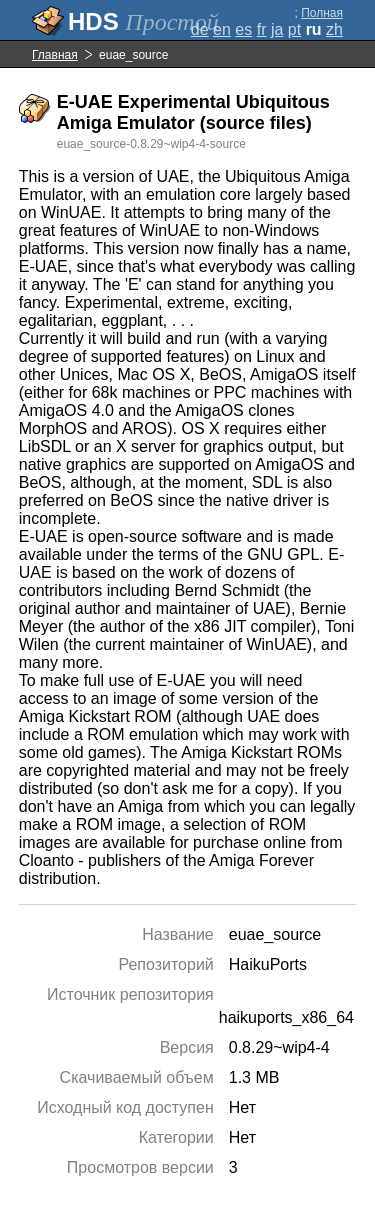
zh (334, 29)
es (243, 29)
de (200, 29)
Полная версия (322, 20)
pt (294, 29)
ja (277, 29)
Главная (55, 55)
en (222, 29)
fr (262, 29)
